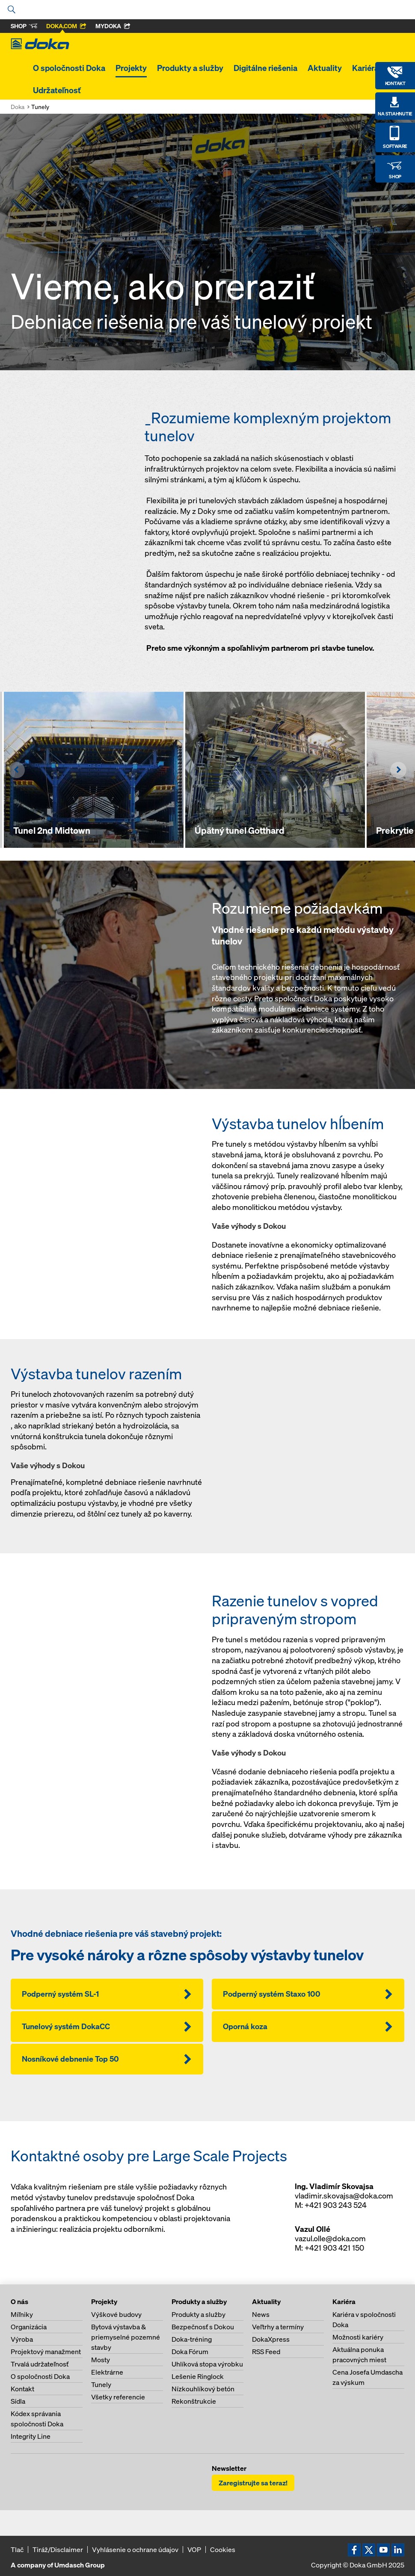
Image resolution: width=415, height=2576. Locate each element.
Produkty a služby (190, 68)
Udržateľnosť (57, 90)
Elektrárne (107, 2372)
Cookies (222, 2549)
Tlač (17, 2549)
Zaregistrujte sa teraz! (253, 2482)
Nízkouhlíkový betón (203, 2388)
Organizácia (29, 2326)
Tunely (101, 2384)
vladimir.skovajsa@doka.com (344, 2196)
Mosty (100, 2359)
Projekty (131, 68)
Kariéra (365, 68)
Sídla (18, 2401)
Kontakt (22, 2388)
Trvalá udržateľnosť (39, 2364)
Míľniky (22, 2314)
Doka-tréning (192, 2339)
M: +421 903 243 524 (331, 2205)
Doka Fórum (190, 2351)
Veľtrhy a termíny (278, 2326)
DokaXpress (271, 2339)
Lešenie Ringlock (198, 2376)
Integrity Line (30, 2436)
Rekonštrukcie (194, 2401)
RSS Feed (266, 2351)
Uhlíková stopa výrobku (207, 2364)
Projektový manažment (46, 2351)
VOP (194, 2549)
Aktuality (325, 68)
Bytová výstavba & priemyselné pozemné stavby (125, 2337)
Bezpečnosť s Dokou (203, 2326)
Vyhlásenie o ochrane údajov (135, 2549)
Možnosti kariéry (357, 2337)
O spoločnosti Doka (69, 68)
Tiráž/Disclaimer (58, 2549)
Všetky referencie (118, 2397)
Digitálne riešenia (265, 68)
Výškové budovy (116, 2314)
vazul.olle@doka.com (330, 2238)
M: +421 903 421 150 (329, 2248)
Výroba (22, 2339)
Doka (17, 107)
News (261, 2314)
